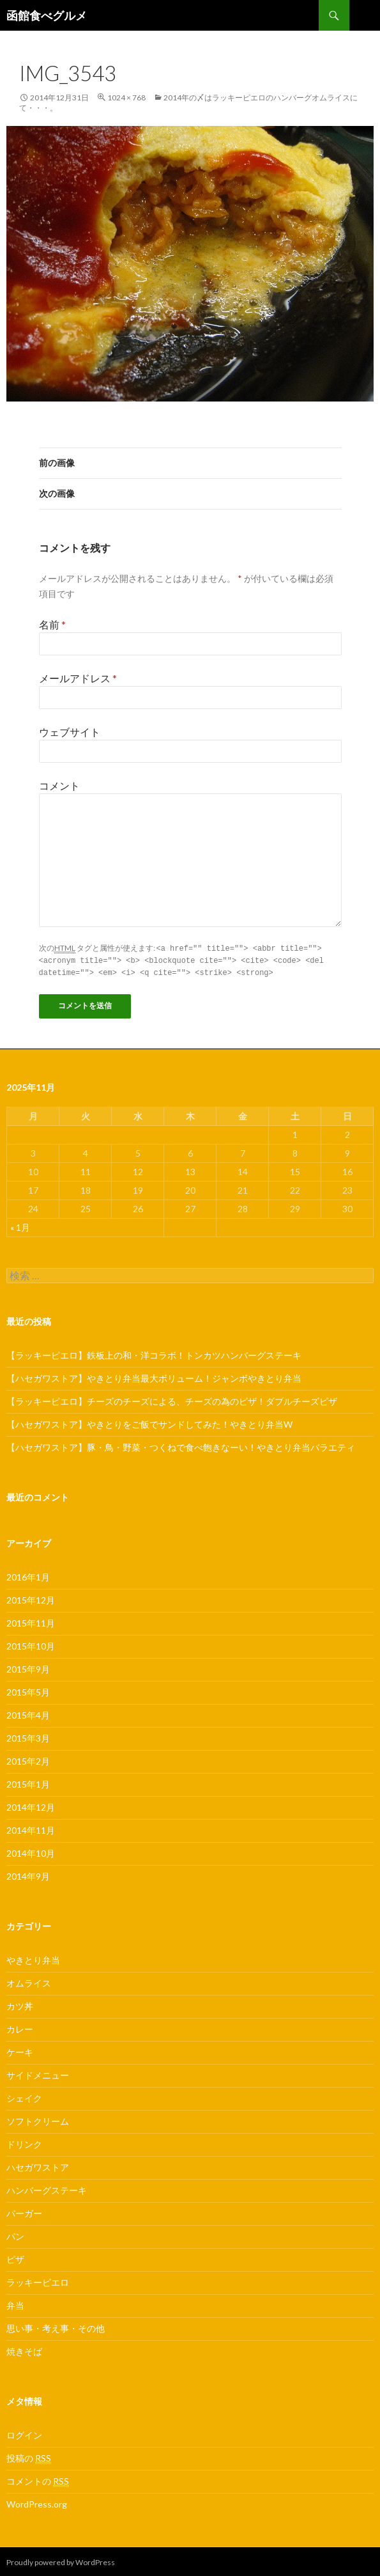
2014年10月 (30, 1851)
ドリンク (24, 2142)
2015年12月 (30, 1598)
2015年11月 (30, 1621)
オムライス (28, 1981)
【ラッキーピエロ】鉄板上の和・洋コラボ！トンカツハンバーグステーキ (153, 1353)
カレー (19, 2027)
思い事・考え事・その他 (55, 2326)
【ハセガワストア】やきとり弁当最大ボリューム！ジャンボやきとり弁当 (153, 1376)
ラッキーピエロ (37, 2280)
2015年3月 (28, 1736)
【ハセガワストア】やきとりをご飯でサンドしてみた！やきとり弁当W (149, 1422)
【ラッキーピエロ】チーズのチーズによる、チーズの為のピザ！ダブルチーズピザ (171, 1399)
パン (15, 2234)
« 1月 (20, 1225)
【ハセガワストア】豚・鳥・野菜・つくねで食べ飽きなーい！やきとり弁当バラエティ (180, 1445)
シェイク (24, 2096)
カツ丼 (19, 2004)
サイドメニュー (37, 2073)
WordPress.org (36, 2502)
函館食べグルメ (46, 15)
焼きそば (24, 2349)
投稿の (28, 2456)
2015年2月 (28, 1759)
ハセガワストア (37, 2165)
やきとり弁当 (33, 1958)
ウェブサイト (69, 732)
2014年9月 (28, 1874)
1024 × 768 (126, 97)
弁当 (15, 2303)
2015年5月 (28, 1690)
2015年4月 (28, 1713)
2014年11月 (30, 1828)
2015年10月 (30, 1644)
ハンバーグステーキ (46, 2188)
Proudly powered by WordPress (60, 2560)
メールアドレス (78, 678)
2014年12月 (30, 1805)
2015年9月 (28, 1667)
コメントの (37, 2479)
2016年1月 (28, 1575)
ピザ (15, 2257)
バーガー (24, 2211)
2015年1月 (28, 1782)
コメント (59, 785)
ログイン (24, 2433)
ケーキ (19, 2050)
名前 (52, 624)
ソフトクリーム (37, 2119)
